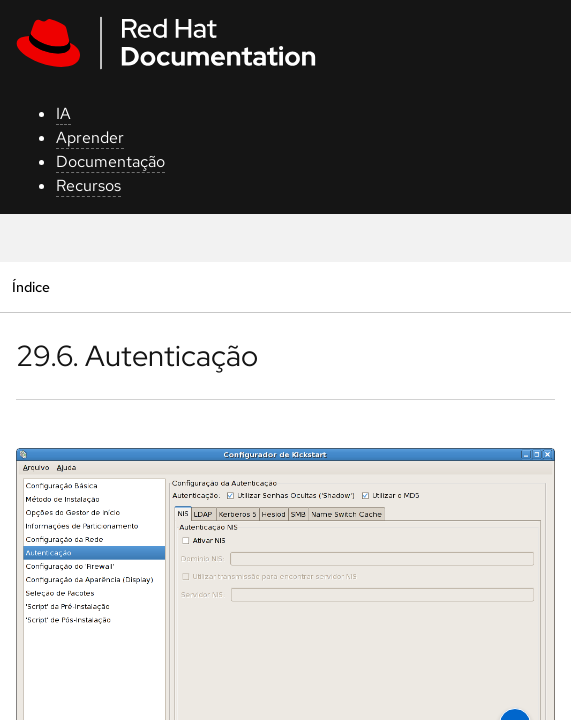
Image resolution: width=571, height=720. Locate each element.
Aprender (90, 137)
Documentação (110, 161)
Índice (30, 286)
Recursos (88, 185)
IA (63, 113)
